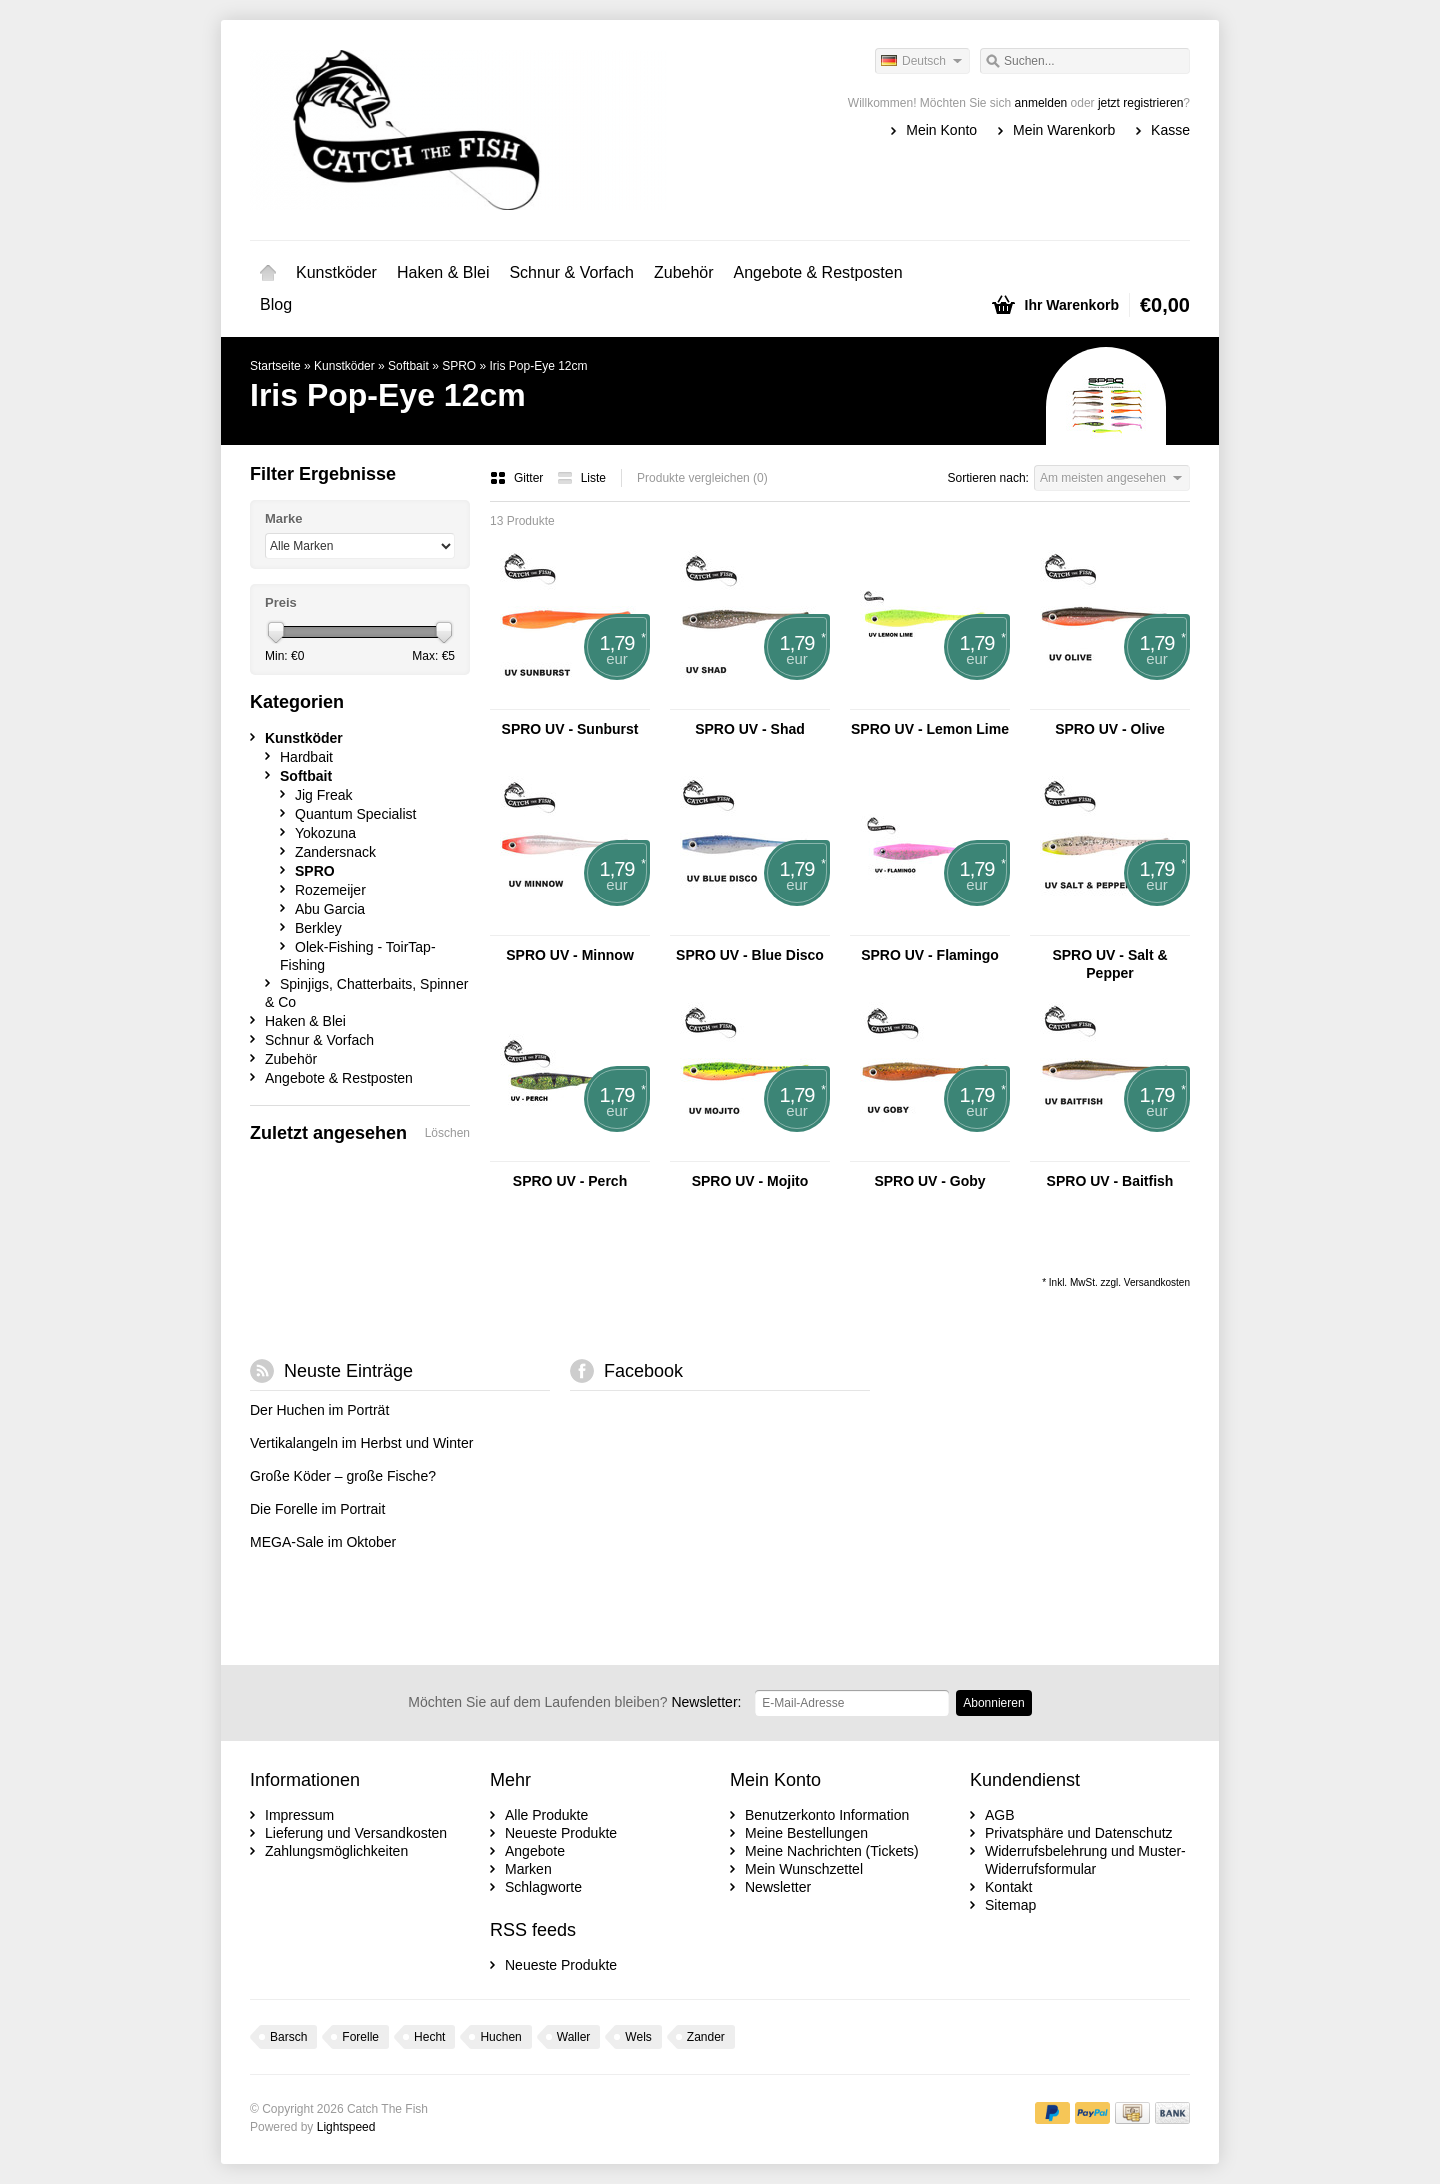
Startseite (268, 273)
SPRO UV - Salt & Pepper (1109, 964)
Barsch (288, 2037)
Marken (528, 1869)
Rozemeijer (330, 890)
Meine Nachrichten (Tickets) (832, 1851)
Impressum (299, 1815)
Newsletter (778, 1887)
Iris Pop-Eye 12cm (539, 366)
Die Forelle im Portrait (317, 1509)
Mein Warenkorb (1064, 130)
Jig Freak (324, 795)
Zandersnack (335, 852)
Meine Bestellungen (806, 1833)
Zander (706, 2037)
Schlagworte (543, 1887)
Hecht (429, 2037)
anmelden (1041, 103)
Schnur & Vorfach (571, 272)
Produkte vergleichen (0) (702, 478)
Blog (276, 304)
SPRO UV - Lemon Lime (930, 729)
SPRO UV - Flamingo (930, 955)
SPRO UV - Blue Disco (750, 955)
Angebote (535, 1851)
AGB (1000, 1815)
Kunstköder (336, 272)
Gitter (518, 478)
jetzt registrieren (1140, 103)
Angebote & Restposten (818, 272)
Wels (638, 2037)
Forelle (360, 2037)
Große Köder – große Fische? (343, 1476)
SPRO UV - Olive (1110, 729)
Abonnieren (993, 1703)
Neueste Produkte (561, 1833)
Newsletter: (574, 1702)
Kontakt (1008, 1887)
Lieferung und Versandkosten (356, 1833)
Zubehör (684, 272)
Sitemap (1010, 1905)
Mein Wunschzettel (804, 1869)
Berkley (318, 928)
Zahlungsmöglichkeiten (336, 1851)
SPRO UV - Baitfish (1110, 1181)
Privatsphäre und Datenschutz (1079, 1833)
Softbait (408, 366)
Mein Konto (941, 130)
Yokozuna (325, 833)
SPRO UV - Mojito (750, 1181)
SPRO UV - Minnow (570, 955)
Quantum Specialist (355, 814)
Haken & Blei (443, 272)
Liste (581, 478)
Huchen (500, 2037)
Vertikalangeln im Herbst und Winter (361, 1443)
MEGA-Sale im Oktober (323, 1542)
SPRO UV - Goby (929, 1181)
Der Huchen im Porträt (319, 1410)
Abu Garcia (330, 909)
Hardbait (306, 757)
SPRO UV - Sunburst (570, 729)
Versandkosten (1157, 1282)
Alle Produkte (546, 1815)
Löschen (447, 1133)
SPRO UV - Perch (570, 1181)
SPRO (459, 366)
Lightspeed (346, 2127)
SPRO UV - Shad (750, 729)
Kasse (1170, 130)
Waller (574, 2037)
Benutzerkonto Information (827, 1815)
